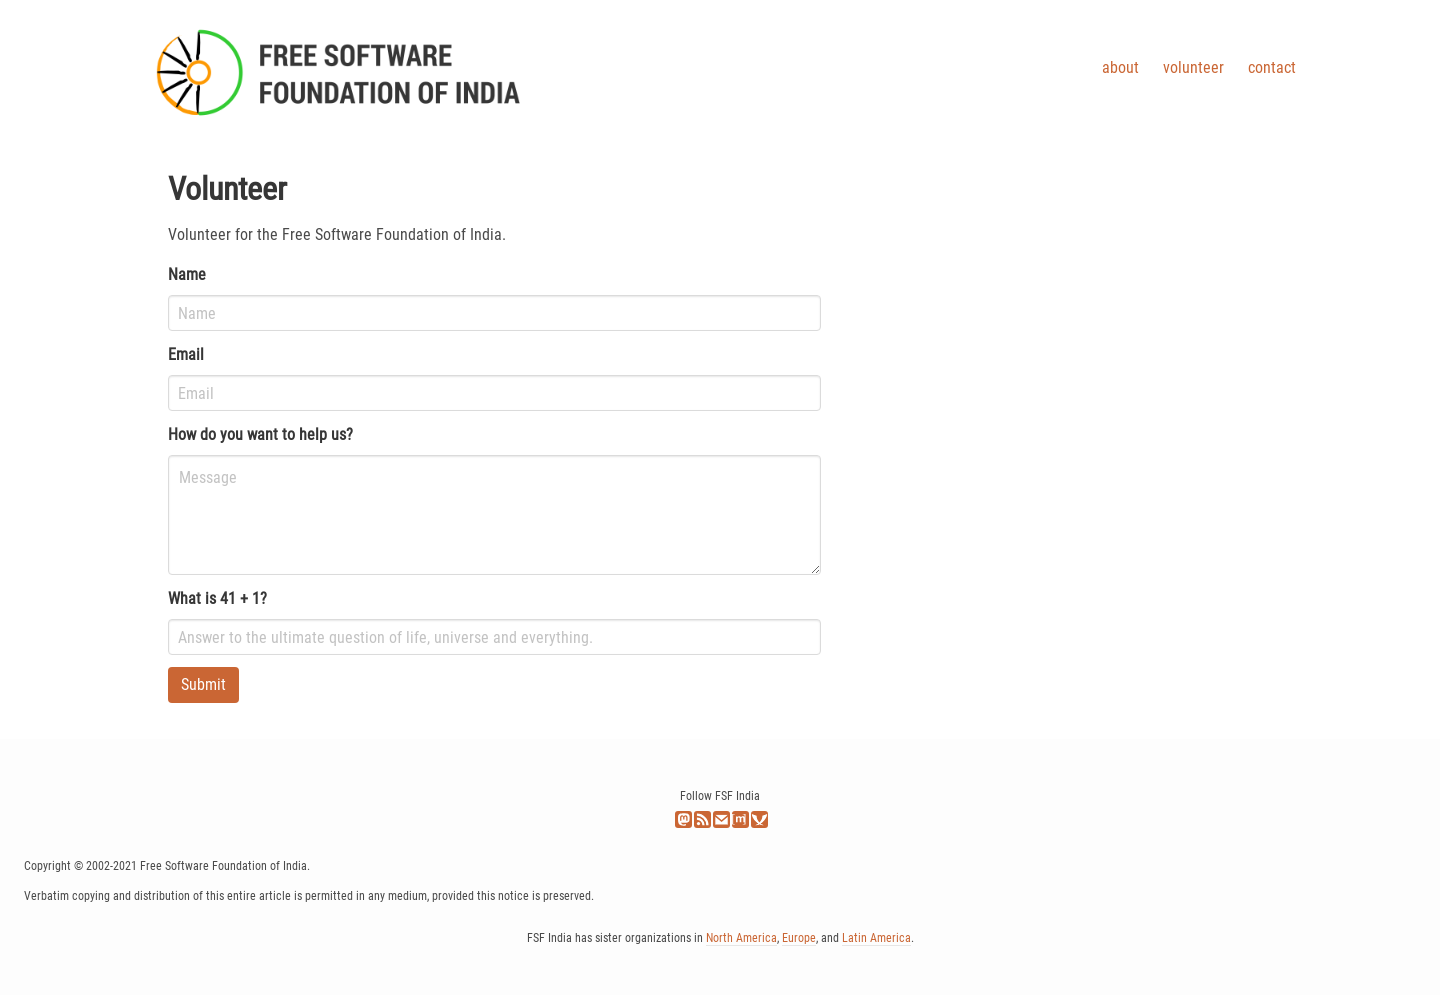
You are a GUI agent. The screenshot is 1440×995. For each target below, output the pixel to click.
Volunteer (1193, 67)
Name (187, 274)
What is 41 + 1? (217, 598)
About (1120, 67)
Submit (203, 684)
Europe (799, 938)
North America (741, 938)
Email (186, 354)
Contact (1272, 67)
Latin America (876, 938)
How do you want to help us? (260, 434)
